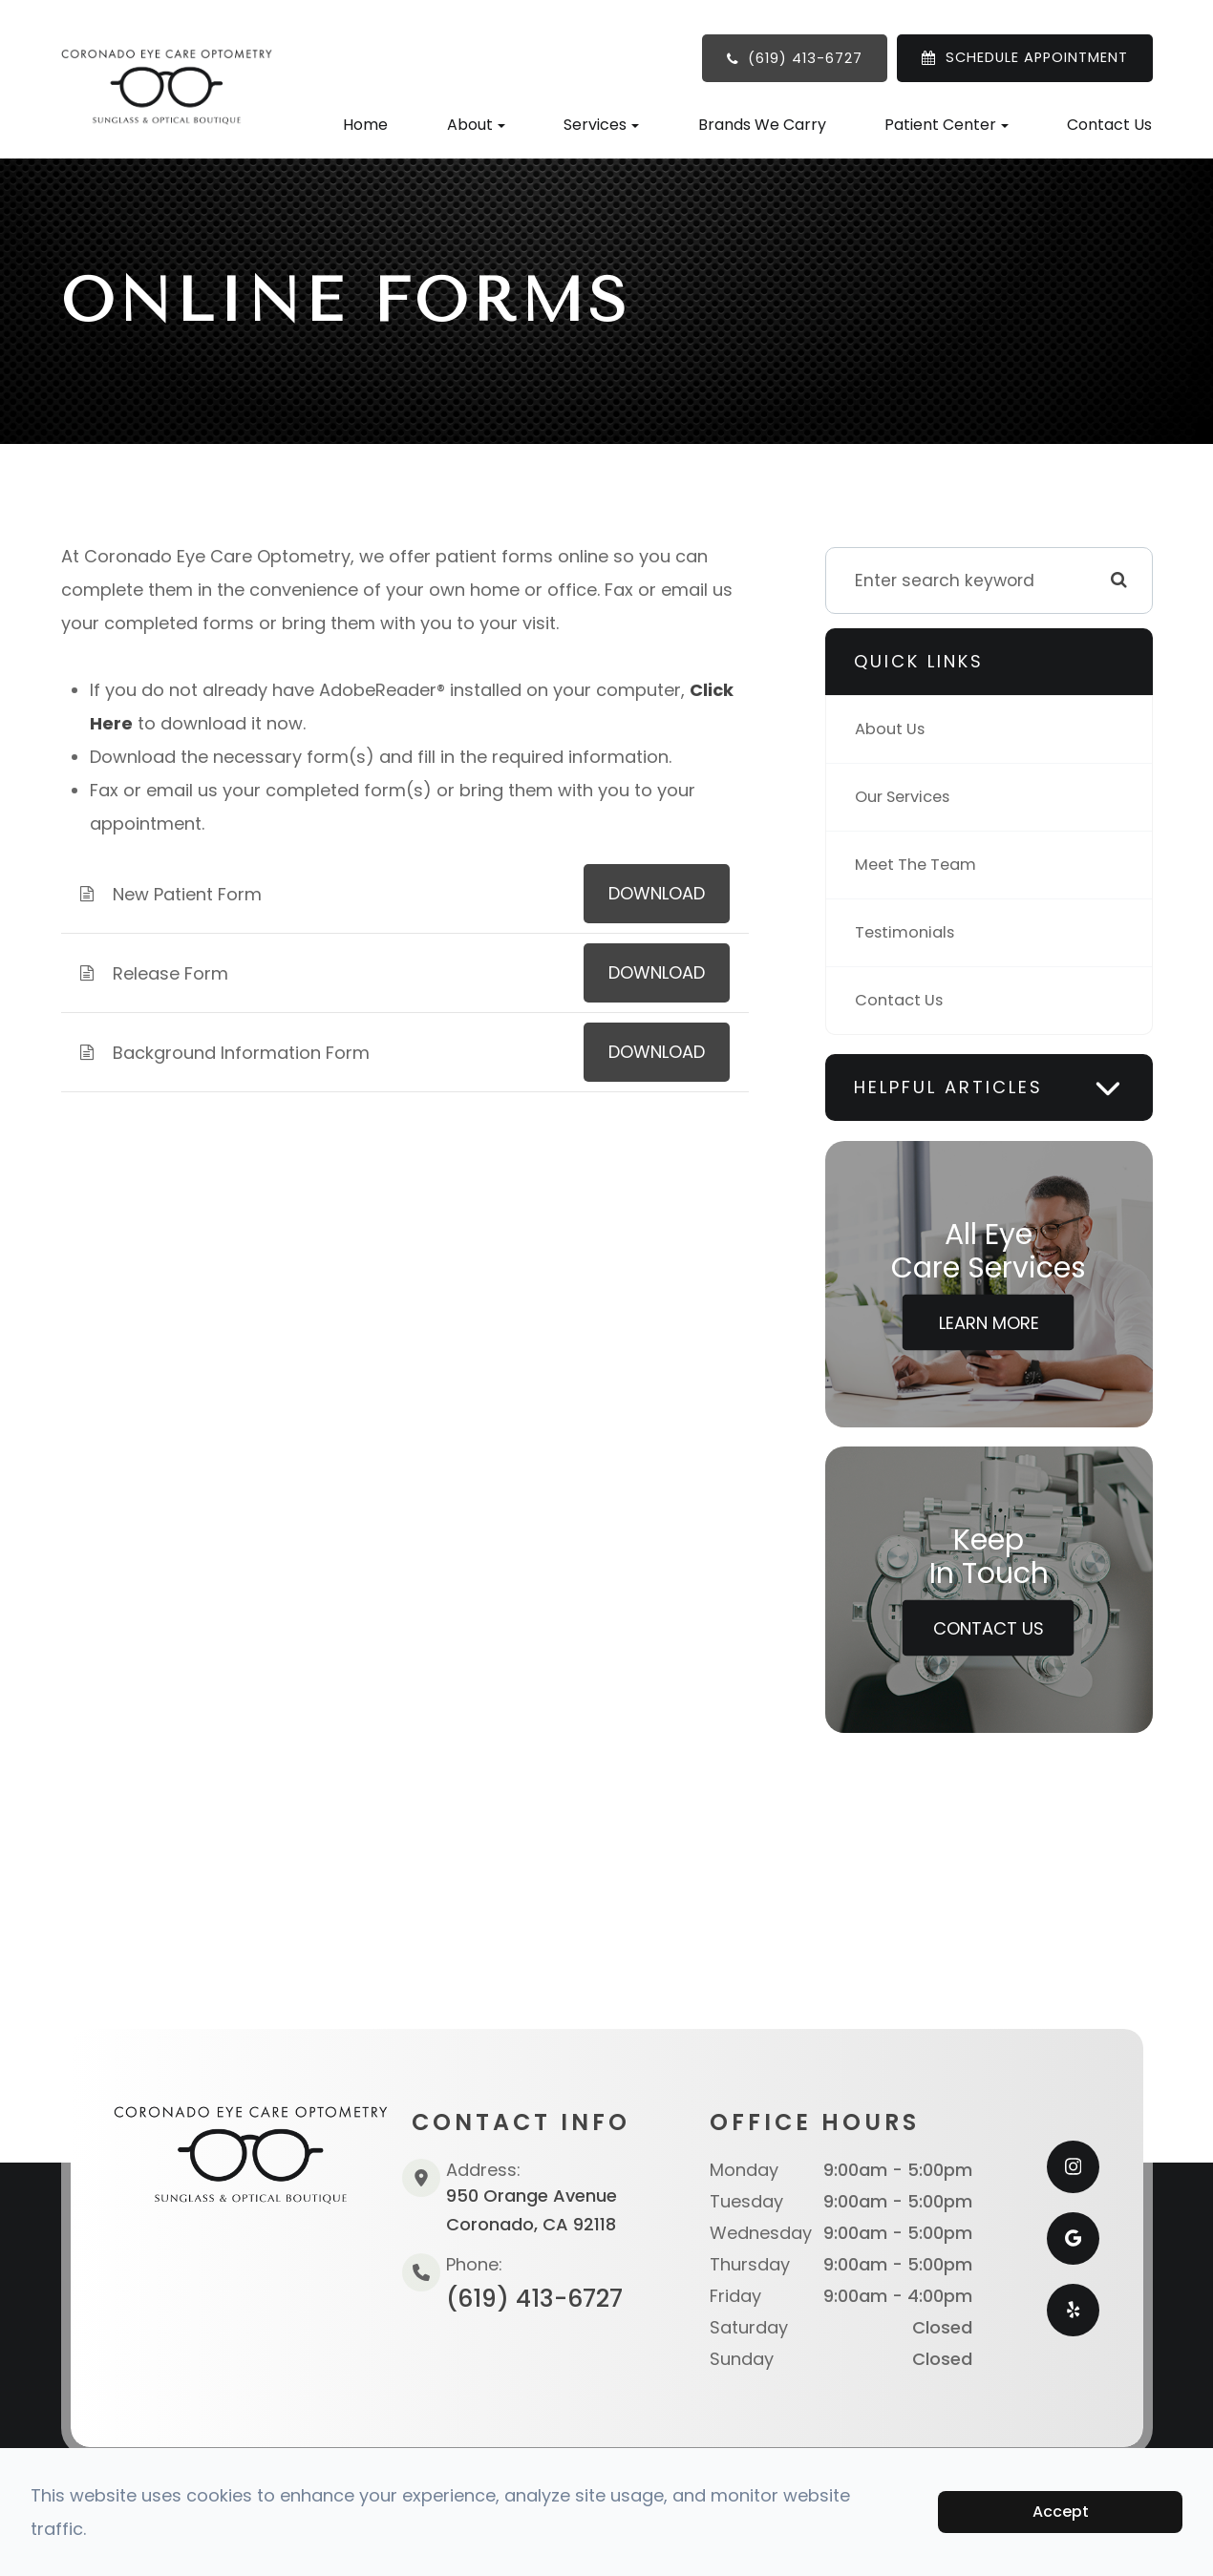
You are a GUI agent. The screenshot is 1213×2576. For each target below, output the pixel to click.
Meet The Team (920, 864)
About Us (892, 729)
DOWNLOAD (656, 893)
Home (365, 125)
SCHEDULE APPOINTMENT (1037, 57)
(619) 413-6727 (805, 58)
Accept (1060, 2512)
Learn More (989, 1323)
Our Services (907, 797)
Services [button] (601, 125)
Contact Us (1109, 125)
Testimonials (908, 932)
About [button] (476, 125)
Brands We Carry (762, 125)
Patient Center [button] (946, 125)
